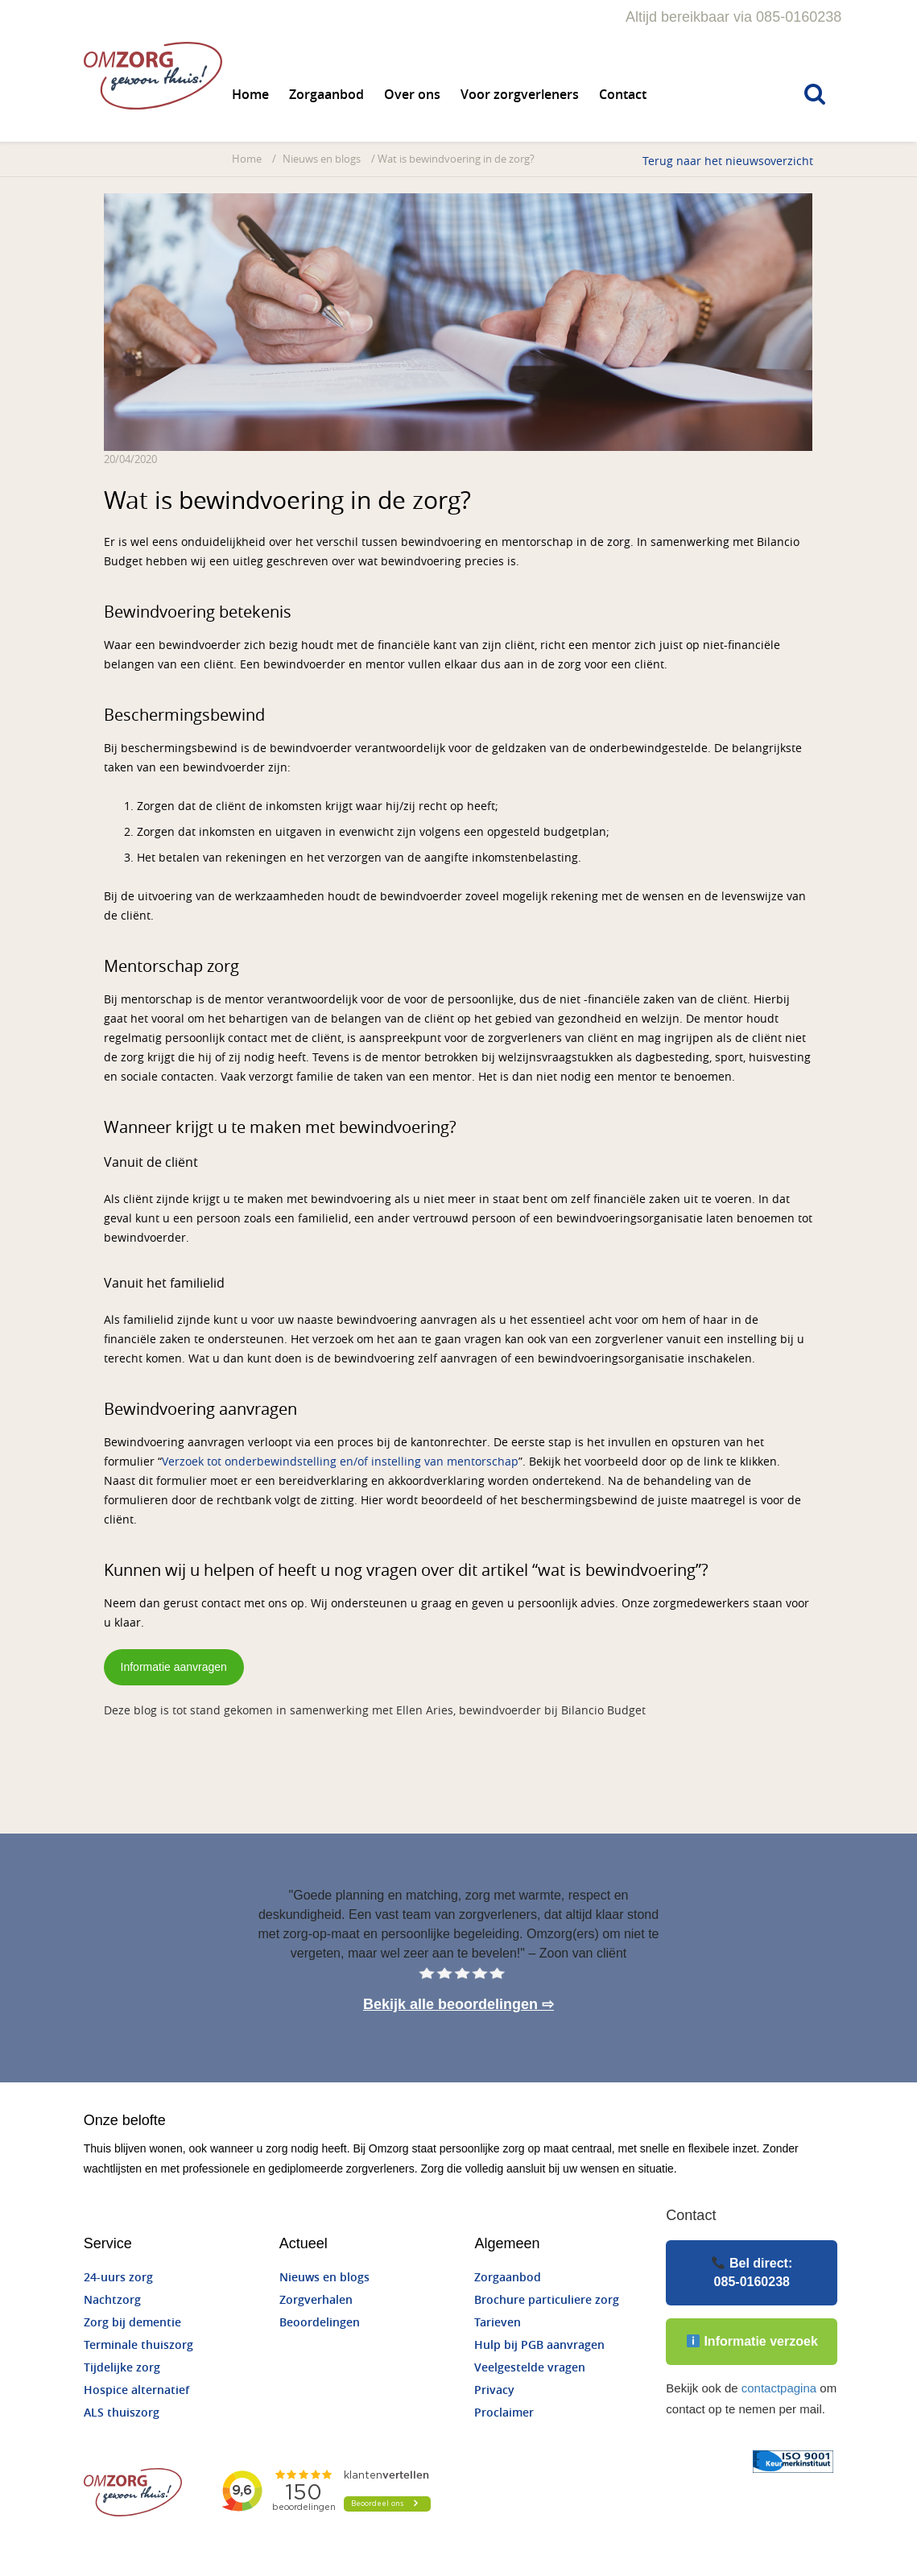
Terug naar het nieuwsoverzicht (727, 161)
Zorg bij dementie (133, 2323)
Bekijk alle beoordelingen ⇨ (458, 2004)
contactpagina (778, 2388)
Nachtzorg (113, 2300)
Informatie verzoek (751, 2341)
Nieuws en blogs (322, 159)
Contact (623, 94)
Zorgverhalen (316, 2300)
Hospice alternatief (137, 2390)
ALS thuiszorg (122, 2413)
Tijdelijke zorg (123, 2368)
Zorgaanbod (327, 94)
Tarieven (498, 2323)
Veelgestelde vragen (530, 2368)
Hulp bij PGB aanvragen (540, 2345)
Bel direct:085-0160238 (752, 2272)
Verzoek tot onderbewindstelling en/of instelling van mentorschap (341, 1462)
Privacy (495, 2390)
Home (251, 94)
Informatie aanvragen (174, 1666)
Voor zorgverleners (520, 94)
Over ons (413, 94)
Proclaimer (505, 2413)
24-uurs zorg (119, 2277)
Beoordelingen (319, 2323)
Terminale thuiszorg (139, 2345)
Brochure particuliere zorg (547, 2300)
